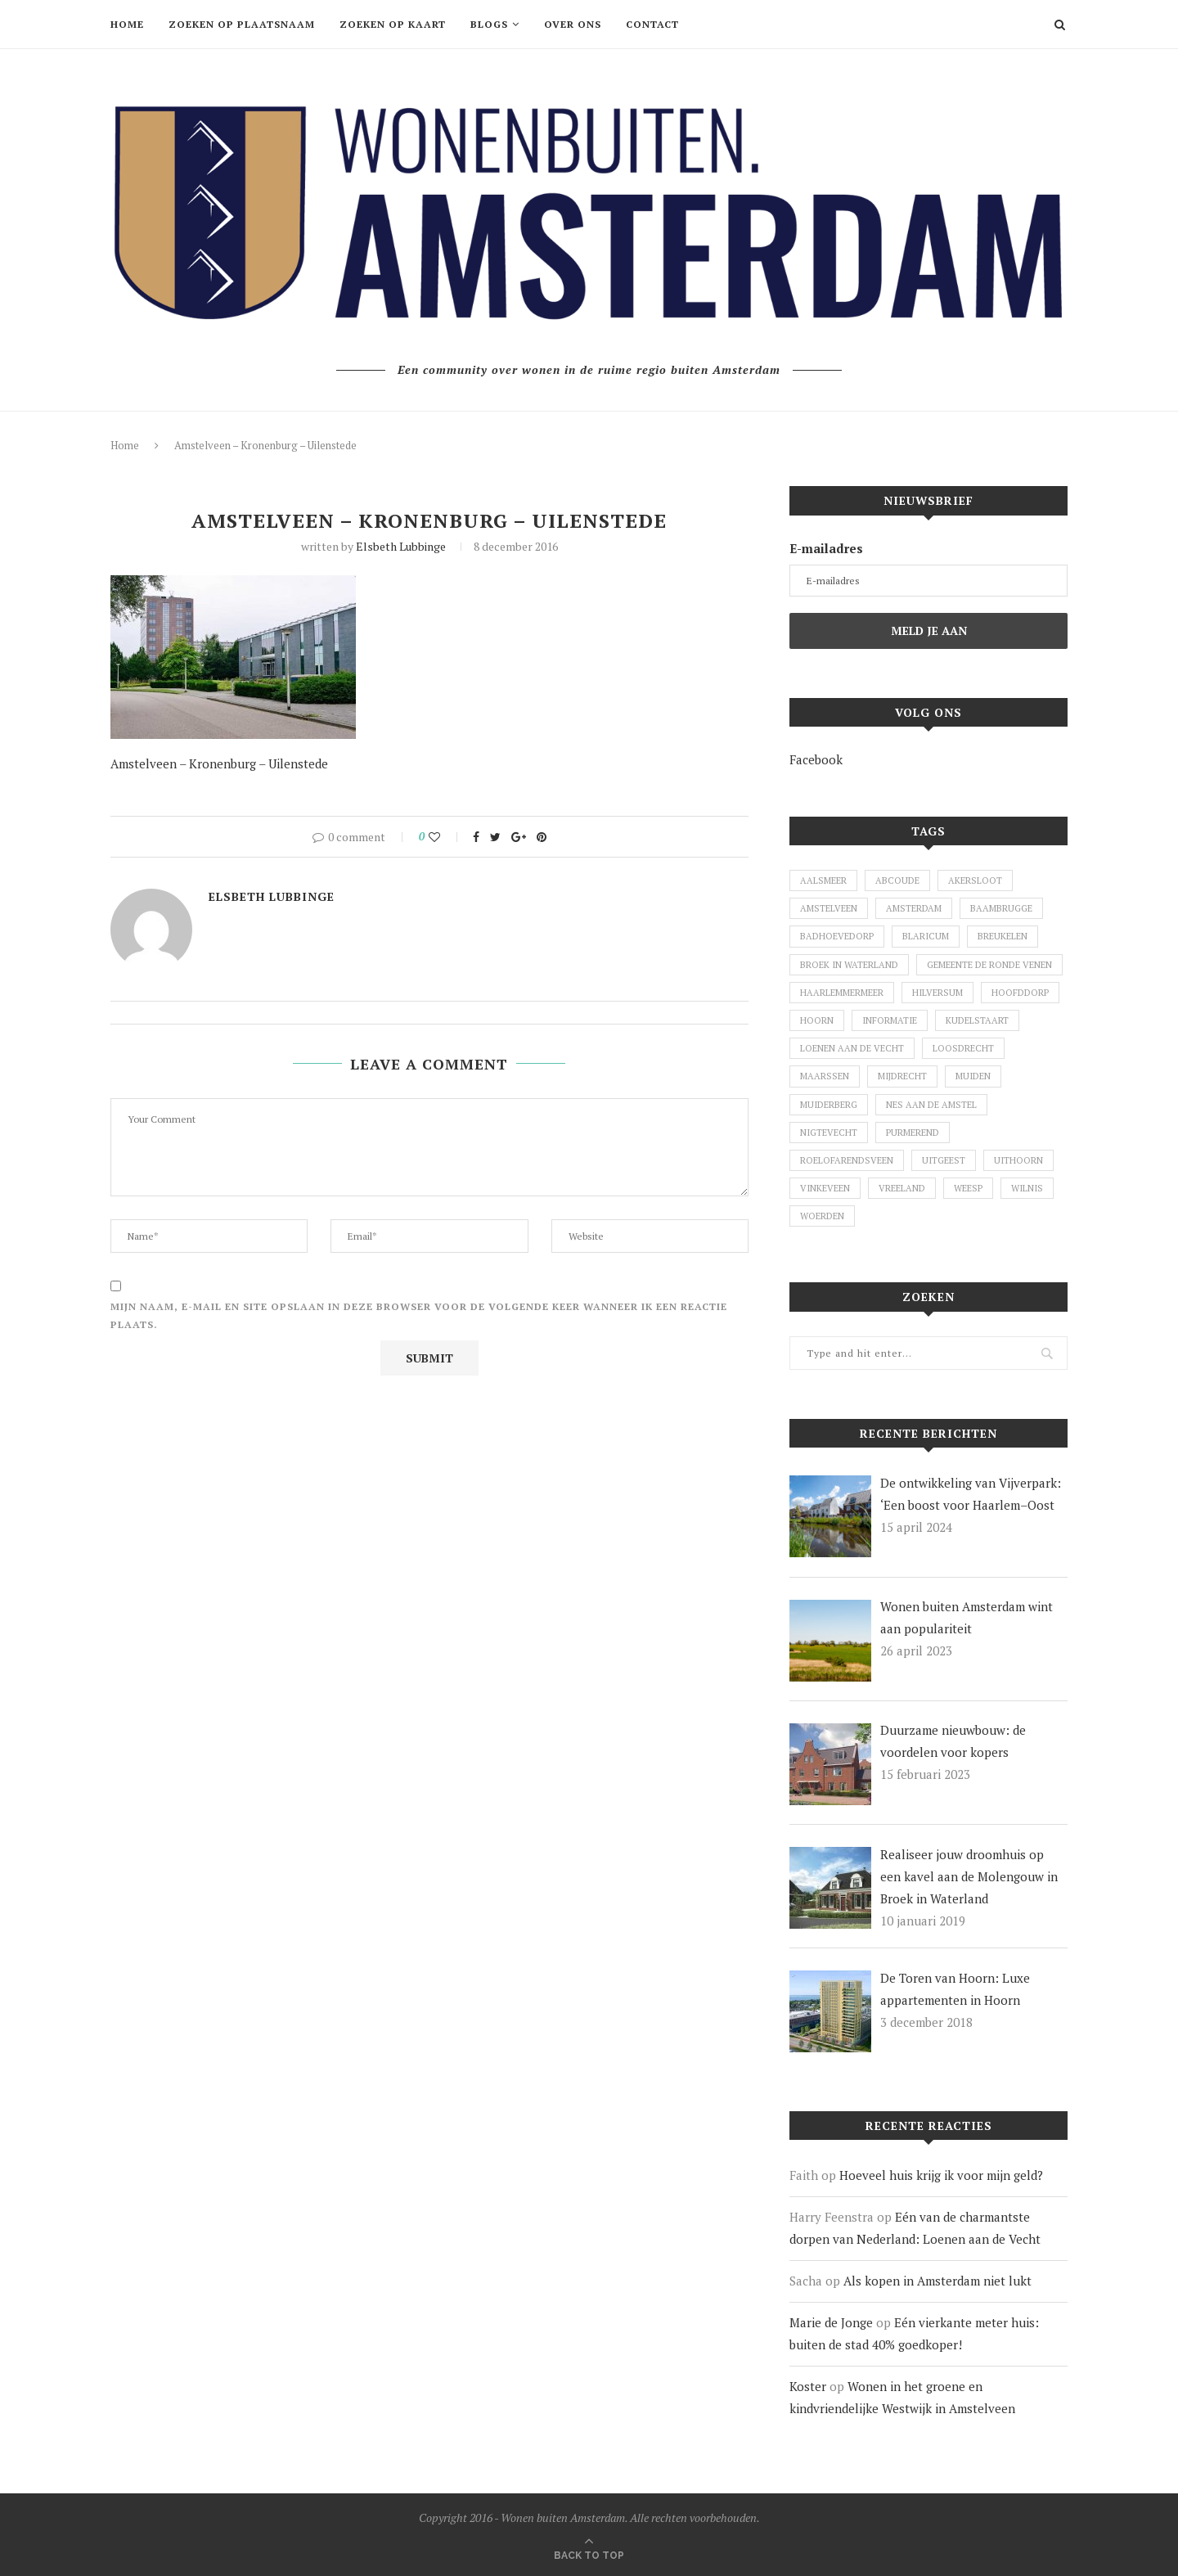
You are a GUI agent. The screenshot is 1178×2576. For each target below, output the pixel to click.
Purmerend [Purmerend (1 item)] (912, 1132)
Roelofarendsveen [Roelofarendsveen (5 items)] (846, 1160)
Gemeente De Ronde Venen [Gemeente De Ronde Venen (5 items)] (989, 965)
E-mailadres (826, 548)
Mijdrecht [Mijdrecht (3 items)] (902, 1076)
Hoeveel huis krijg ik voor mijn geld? (941, 2175)
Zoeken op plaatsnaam (242, 24)
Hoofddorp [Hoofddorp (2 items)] (1020, 992)
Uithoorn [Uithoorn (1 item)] (1018, 1160)
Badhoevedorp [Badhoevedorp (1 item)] (837, 936)
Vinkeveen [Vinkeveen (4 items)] (825, 1188)
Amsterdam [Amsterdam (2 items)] (914, 908)
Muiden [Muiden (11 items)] (973, 1076)
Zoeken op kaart (392, 24)
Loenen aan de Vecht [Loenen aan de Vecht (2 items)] (852, 1048)
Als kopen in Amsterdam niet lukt (937, 2280)
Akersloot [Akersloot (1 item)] (975, 880)
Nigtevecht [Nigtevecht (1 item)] (828, 1132)
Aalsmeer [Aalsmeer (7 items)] (823, 880)
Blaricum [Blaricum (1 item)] (925, 936)
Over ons (572, 24)
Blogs (489, 24)
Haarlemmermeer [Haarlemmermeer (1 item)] (842, 992)
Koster (807, 2386)
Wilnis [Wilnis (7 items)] (1027, 1188)
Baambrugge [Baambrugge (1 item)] (1001, 908)
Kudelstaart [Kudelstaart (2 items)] (977, 1020)
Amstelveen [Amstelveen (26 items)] (828, 908)
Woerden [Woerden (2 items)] (822, 1216)
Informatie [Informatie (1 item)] (889, 1020)
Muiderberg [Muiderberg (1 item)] (828, 1104)
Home (127, 24)
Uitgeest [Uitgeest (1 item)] (943, 1160)
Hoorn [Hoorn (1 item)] (817, 1020)
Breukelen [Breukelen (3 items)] (1002, 936)
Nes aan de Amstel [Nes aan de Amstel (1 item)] (931, 1104)
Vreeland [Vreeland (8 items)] (902, 1188)
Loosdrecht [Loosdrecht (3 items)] (963, 1048)
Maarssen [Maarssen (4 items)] (824, 1076)
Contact (652, 24)
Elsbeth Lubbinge (401, 546)
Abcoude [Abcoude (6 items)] (897, 880)
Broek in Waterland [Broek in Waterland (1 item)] (849, 965)
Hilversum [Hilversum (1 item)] (937, 992)
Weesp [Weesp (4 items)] (968, 1188)
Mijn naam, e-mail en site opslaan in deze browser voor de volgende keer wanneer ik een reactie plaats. (418, 1315)
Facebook (816, 759)
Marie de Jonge (831, 2322)
